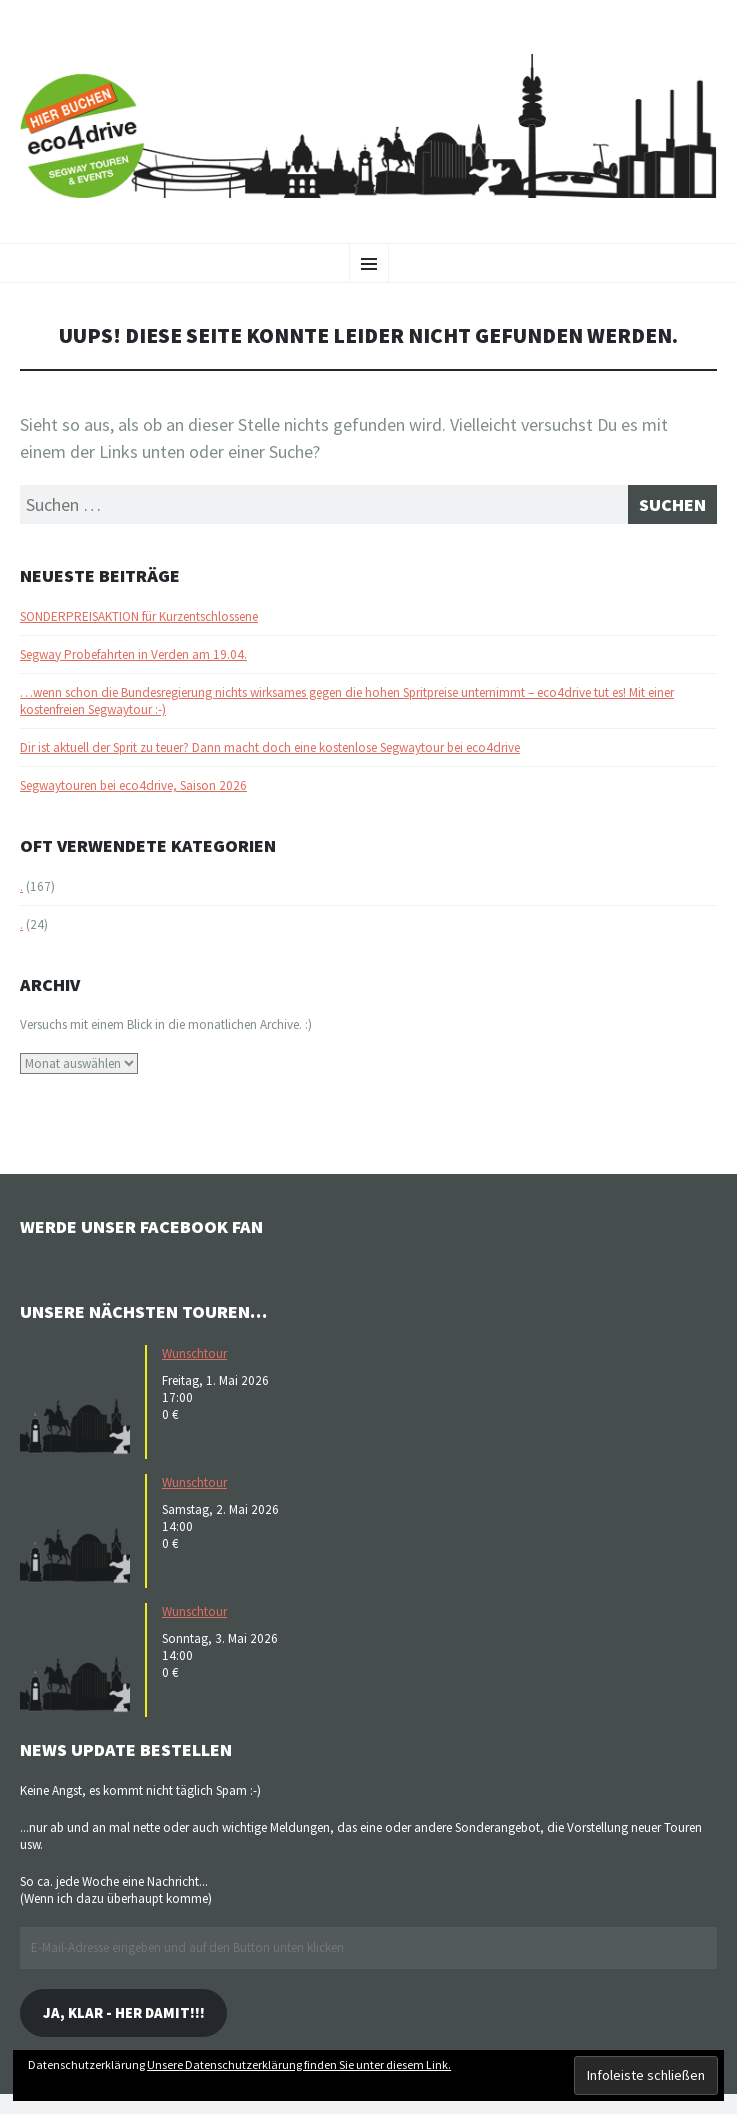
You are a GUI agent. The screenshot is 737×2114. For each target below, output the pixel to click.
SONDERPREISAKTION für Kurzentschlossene (139, 616)
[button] (80, 1400)
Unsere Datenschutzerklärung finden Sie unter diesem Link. (299, 2064)
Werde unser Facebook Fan (141, 1226)
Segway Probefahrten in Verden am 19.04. (133, 654)
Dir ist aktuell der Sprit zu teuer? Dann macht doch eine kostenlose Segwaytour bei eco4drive (270, 747)
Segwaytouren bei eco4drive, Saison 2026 (133, 785)
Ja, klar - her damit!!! (124, 2012)
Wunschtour (194, 1353)
